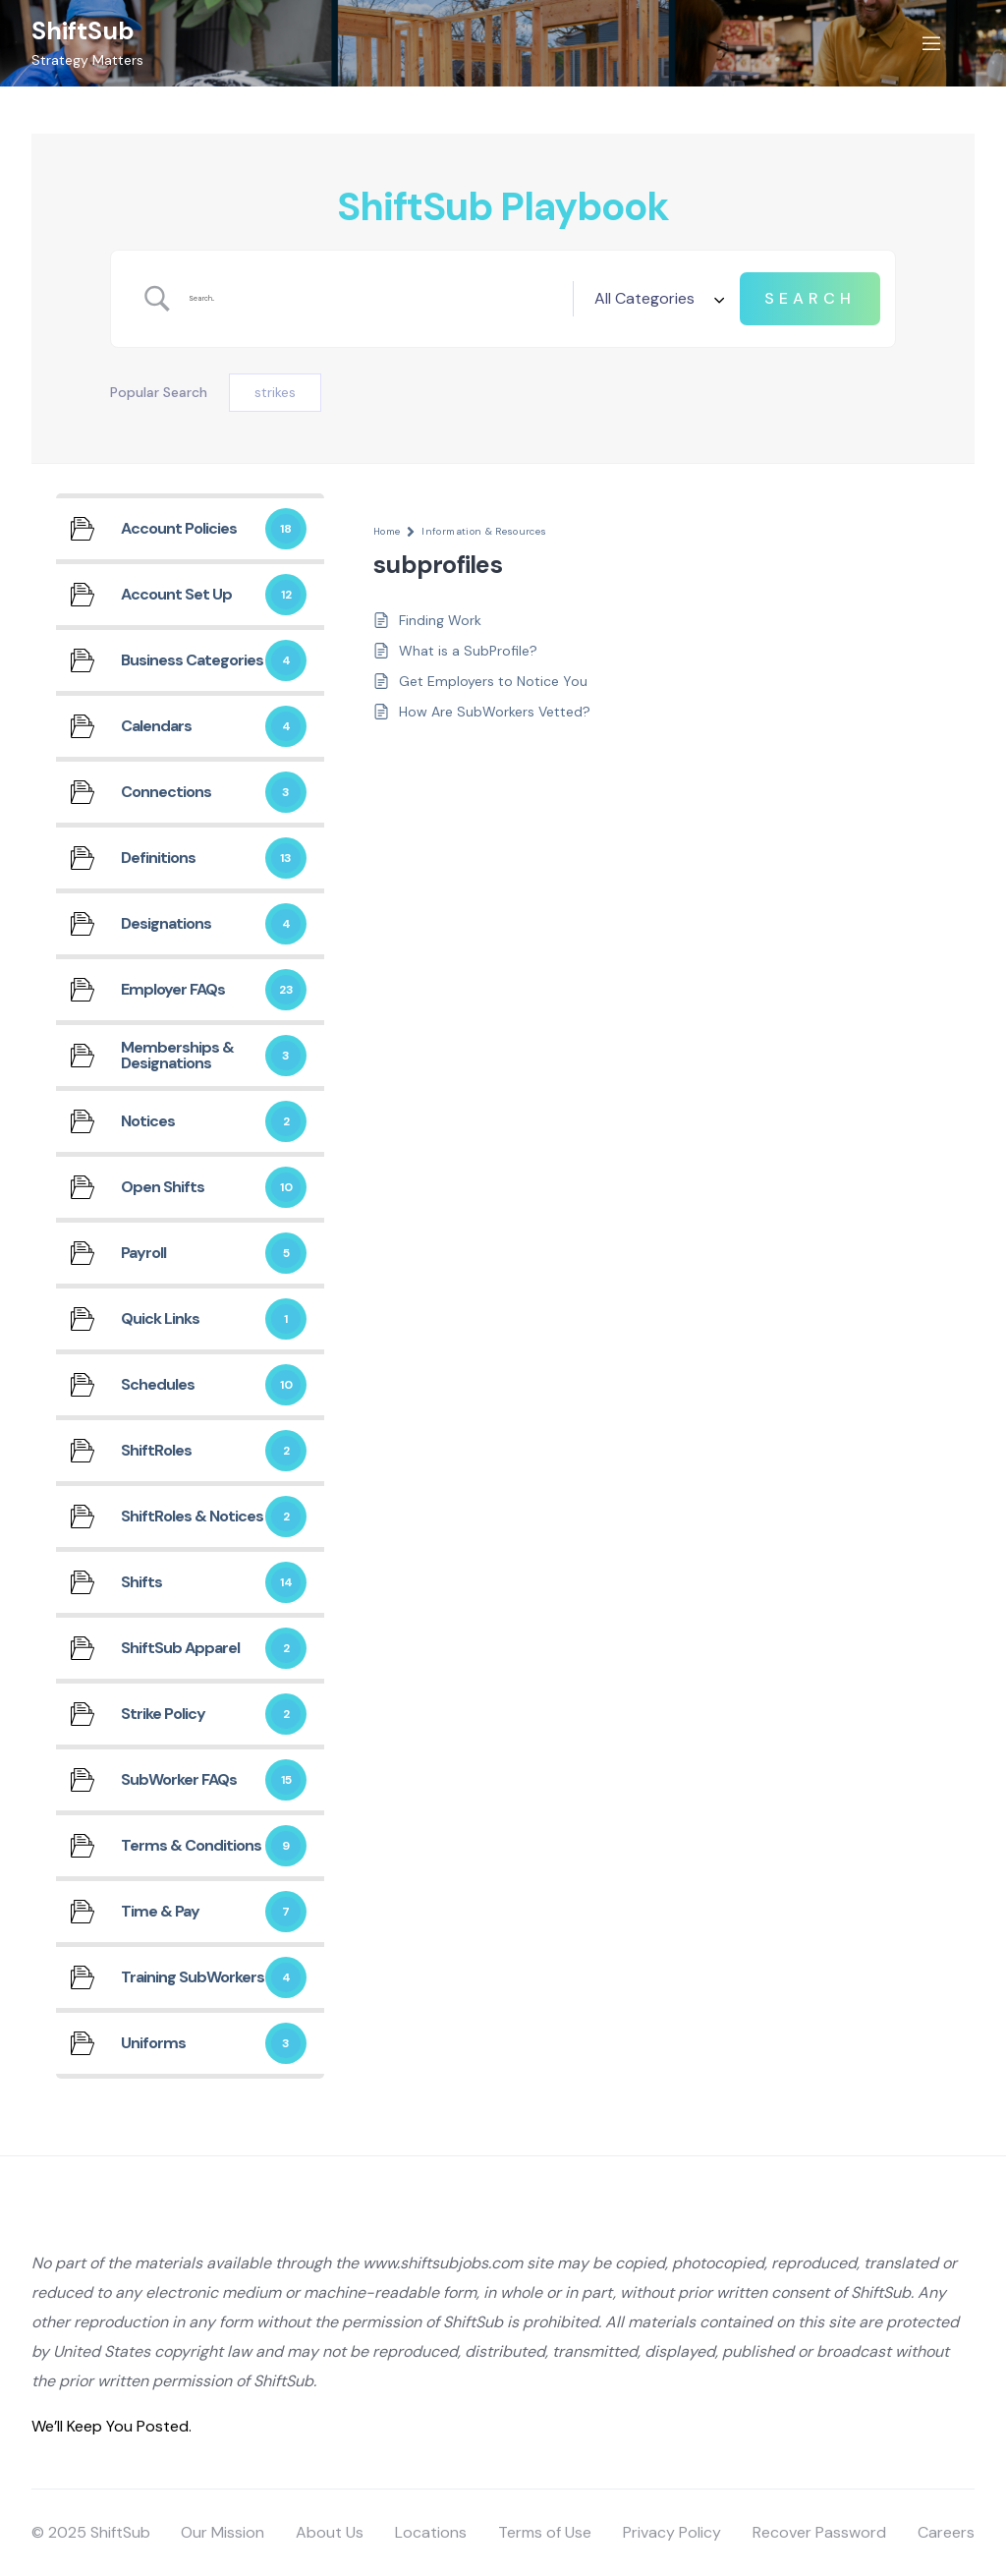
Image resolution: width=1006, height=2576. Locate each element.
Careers (946, 2532)
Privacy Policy (672, 2532)
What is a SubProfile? (468, 650)
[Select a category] (656, 298)
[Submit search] (810, 298)
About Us (329, 2532)
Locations (431, 2532)
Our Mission (222, 2532)
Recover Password (819, 2532)
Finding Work (440, 620)
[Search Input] (373, 299)
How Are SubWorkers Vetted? (494, 711)
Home (386, 531)
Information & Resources (483, 531)
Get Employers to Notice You (493, 681)
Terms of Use (544, 2532)
